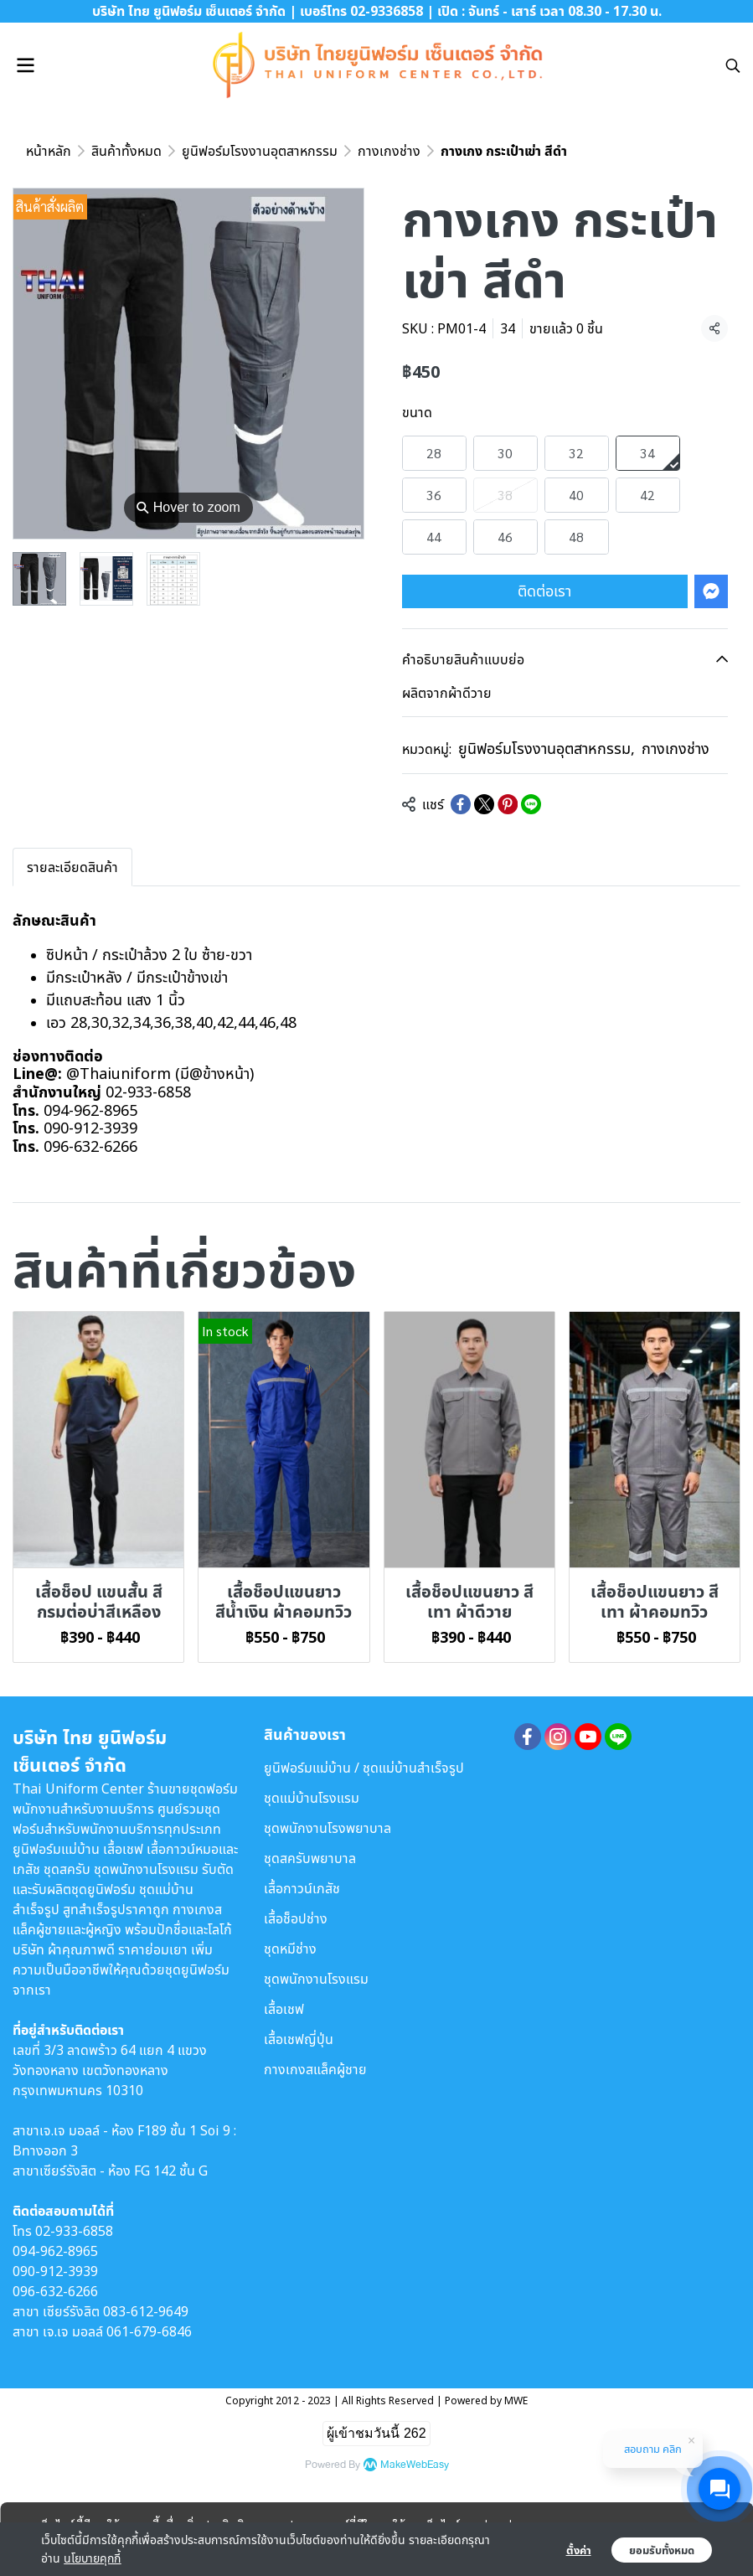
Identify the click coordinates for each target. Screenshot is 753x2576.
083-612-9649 (145, 2311)
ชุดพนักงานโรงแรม (316, 1978)
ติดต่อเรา (544, 591)
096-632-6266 (55, 2291)
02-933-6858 (74, 2231)
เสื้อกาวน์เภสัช (302, 1888)
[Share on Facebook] (461, 804)
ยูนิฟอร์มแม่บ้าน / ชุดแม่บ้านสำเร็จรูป (364, 1767)
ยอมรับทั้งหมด (661, 2550)
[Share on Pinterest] (508, 804)
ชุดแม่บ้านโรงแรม (311, 1798)
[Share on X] (484, 804)
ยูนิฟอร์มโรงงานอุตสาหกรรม (260, 151)
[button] (733, 65)
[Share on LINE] (531, 804)
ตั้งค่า (578, 2550)
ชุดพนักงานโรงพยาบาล (327, 1828)
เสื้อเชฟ (284, 2009)
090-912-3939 (55, 2271)
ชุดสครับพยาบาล (310, 1858)
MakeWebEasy (414, 2465)
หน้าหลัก (48, 151)
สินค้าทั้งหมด (126, 151)
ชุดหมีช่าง (290, 1948)
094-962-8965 (55, 2251)
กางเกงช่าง (389, 151)
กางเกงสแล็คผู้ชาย (315, 2069)
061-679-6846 (149, 2331)
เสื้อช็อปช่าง (296, 1918)
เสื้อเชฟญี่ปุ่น (298, 2039)
